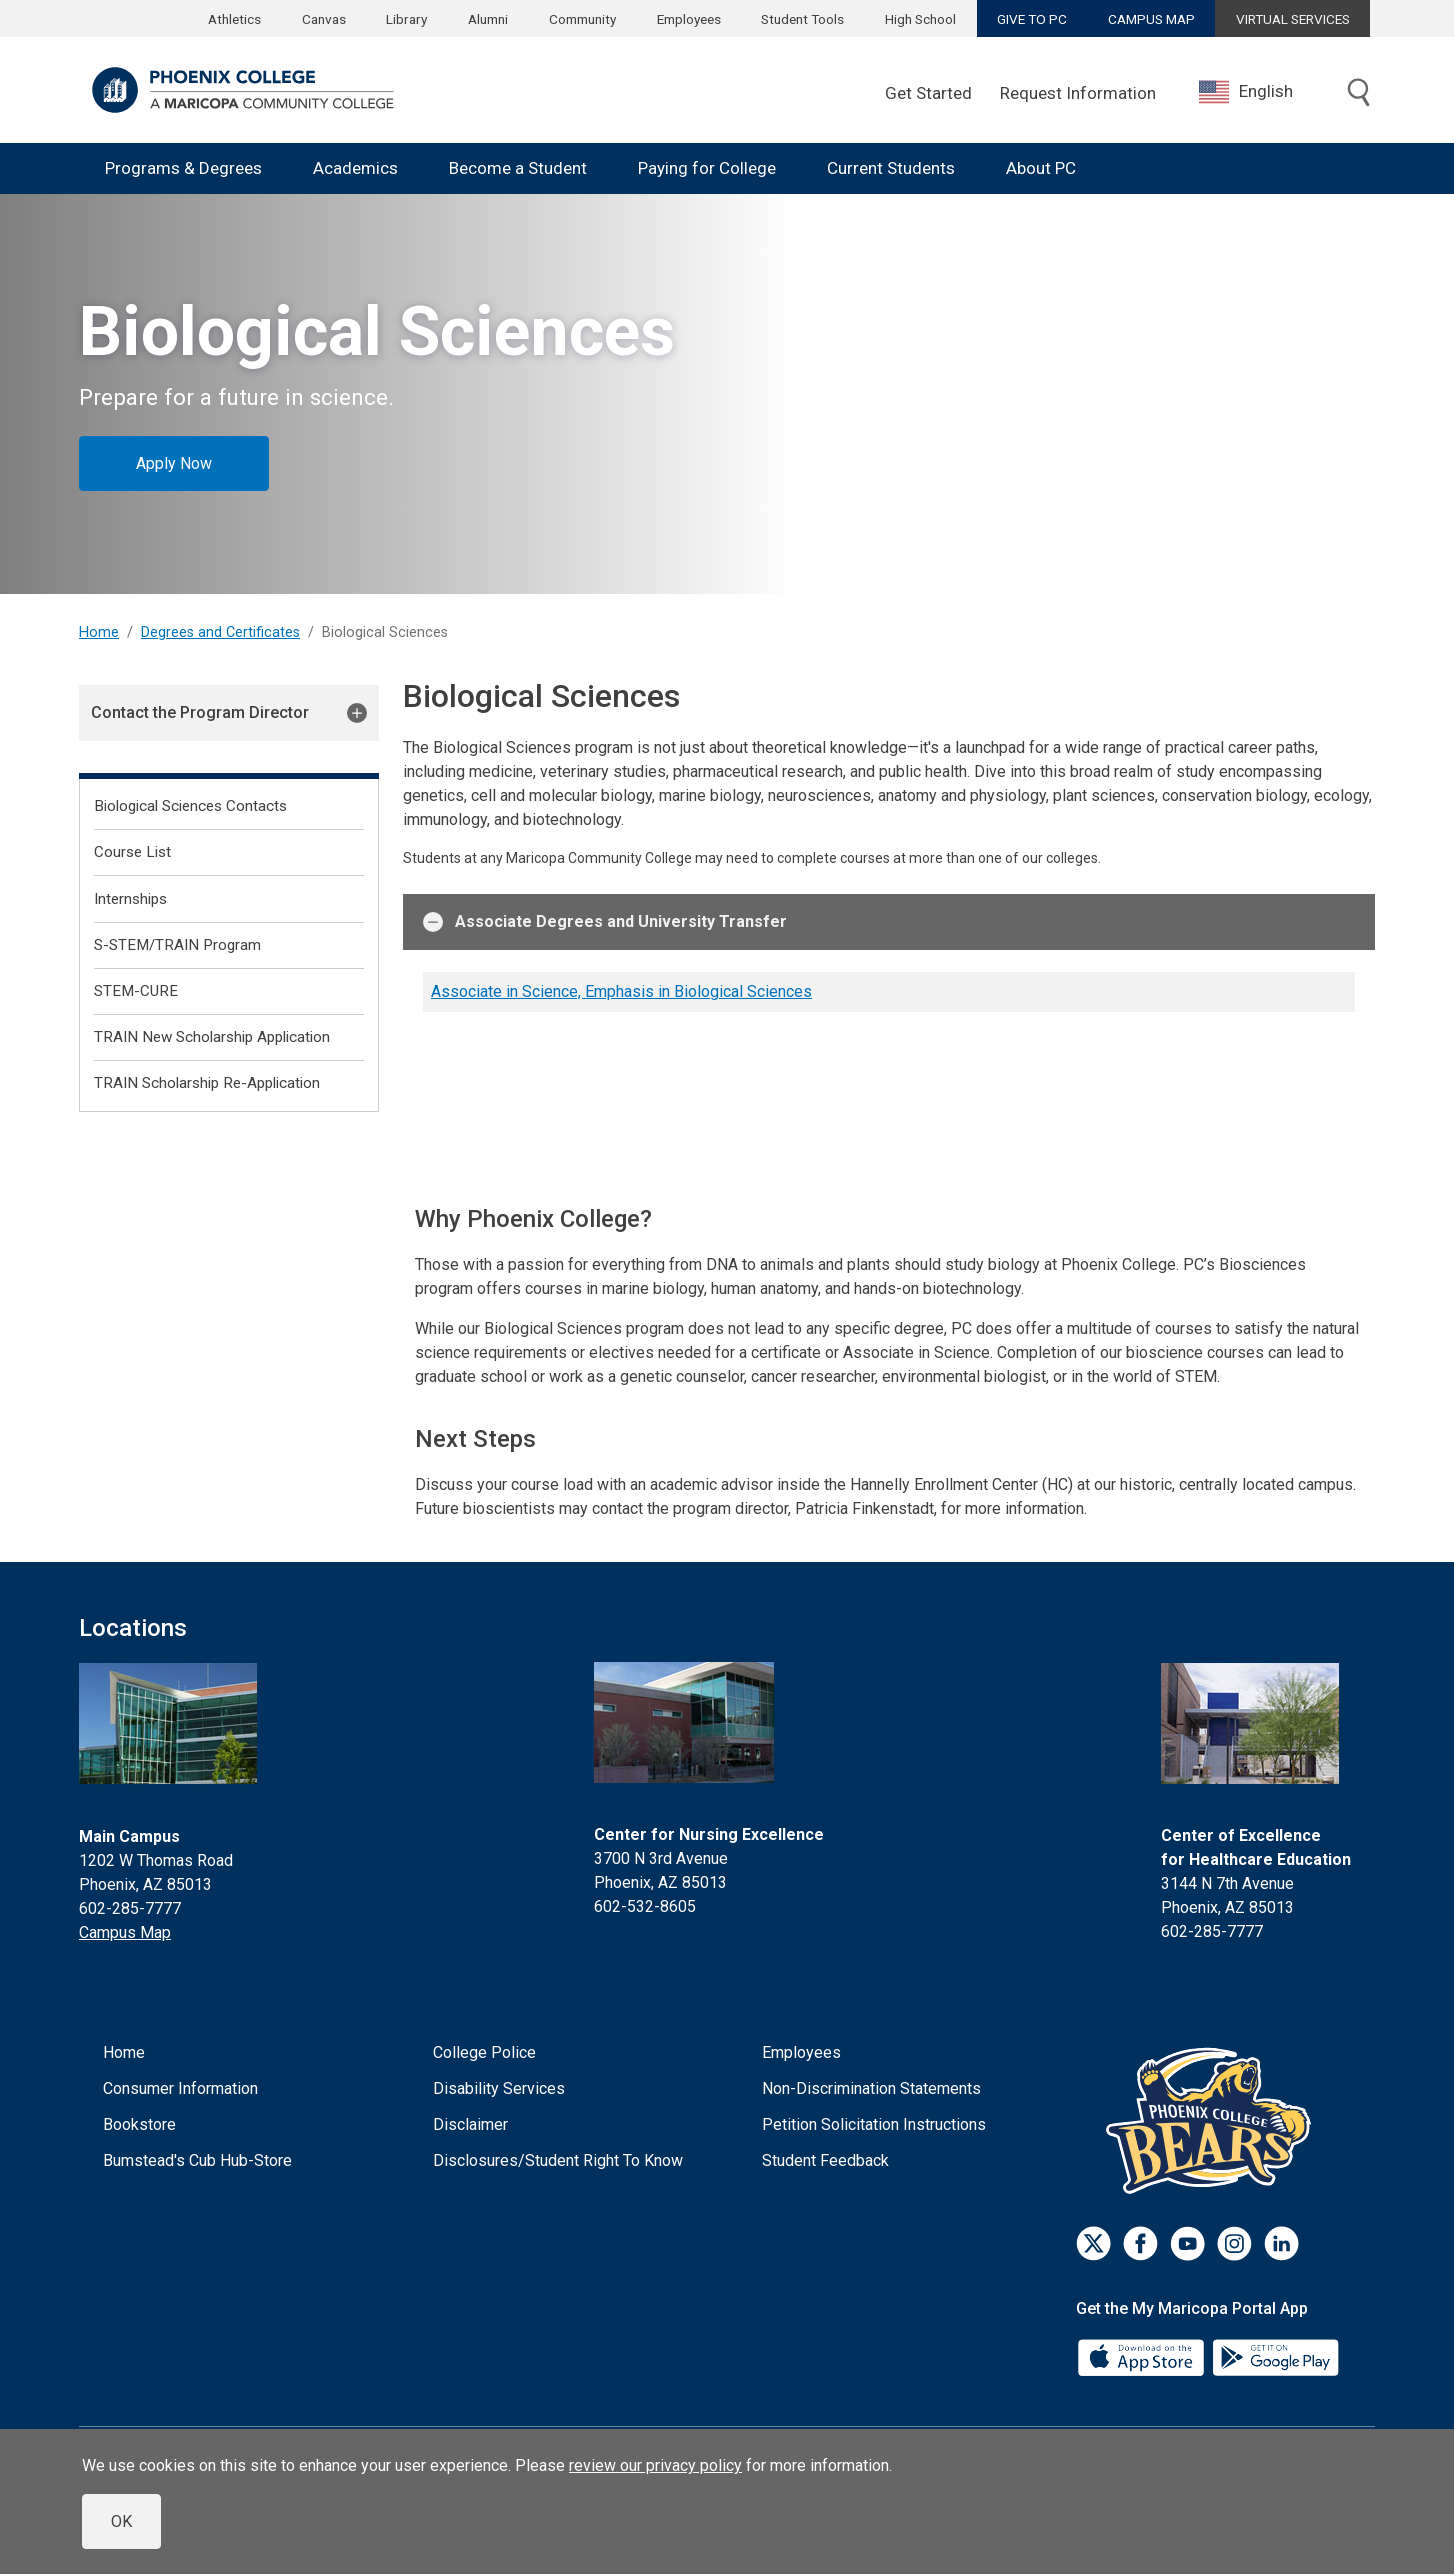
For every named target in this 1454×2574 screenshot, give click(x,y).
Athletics (234, 19)
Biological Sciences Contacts (190, 806)
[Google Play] (1275, 2356)
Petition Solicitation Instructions (874, 2124)
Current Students (891, 168)
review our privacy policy (655, 2465)
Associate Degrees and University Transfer (605, 922)
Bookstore (139, 2124)
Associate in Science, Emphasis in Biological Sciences (621, 991)
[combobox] (1261, 91)
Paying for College (707, 168)
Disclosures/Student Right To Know (558, 2160)
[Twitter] (1093, 2243)
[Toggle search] (1359, 94)
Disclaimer (470, 2124)
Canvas (324, 19)
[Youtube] (1187, 2243)
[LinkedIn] (1281, 2243)
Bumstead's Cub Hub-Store (197, 2160)
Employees (689, 19)
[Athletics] (1213, 2120)
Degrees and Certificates (220, 632)
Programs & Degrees (183, 168)
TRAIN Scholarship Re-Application (207, 1083)
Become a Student (518, 168)
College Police (484, 2052)
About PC (1041, 168)
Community (582, 19)
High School (920, 19)
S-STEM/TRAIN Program (177, 945)
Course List (132, 852)
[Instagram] (1234, 2243)
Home (99, 632)
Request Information (1078, 93)
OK (121, 2521)
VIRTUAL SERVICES (1293, 19)
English (1246, 92)
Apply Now (174, 463)
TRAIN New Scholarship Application (212, 1037)
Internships (130, 899)
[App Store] (1143, 2356)
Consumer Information (180, 2088)
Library (406, 19)
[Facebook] (1140, 2243)
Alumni (488, 19)
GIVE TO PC (1032, 19)
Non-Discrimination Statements (871, 2088)
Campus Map (125, 1932)
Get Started (928, 93)
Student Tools (802, 19)
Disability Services (499, 2088)
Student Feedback (825, 2160)
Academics (355, 168)
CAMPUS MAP (1151, 19)
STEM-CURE (136, 991)
